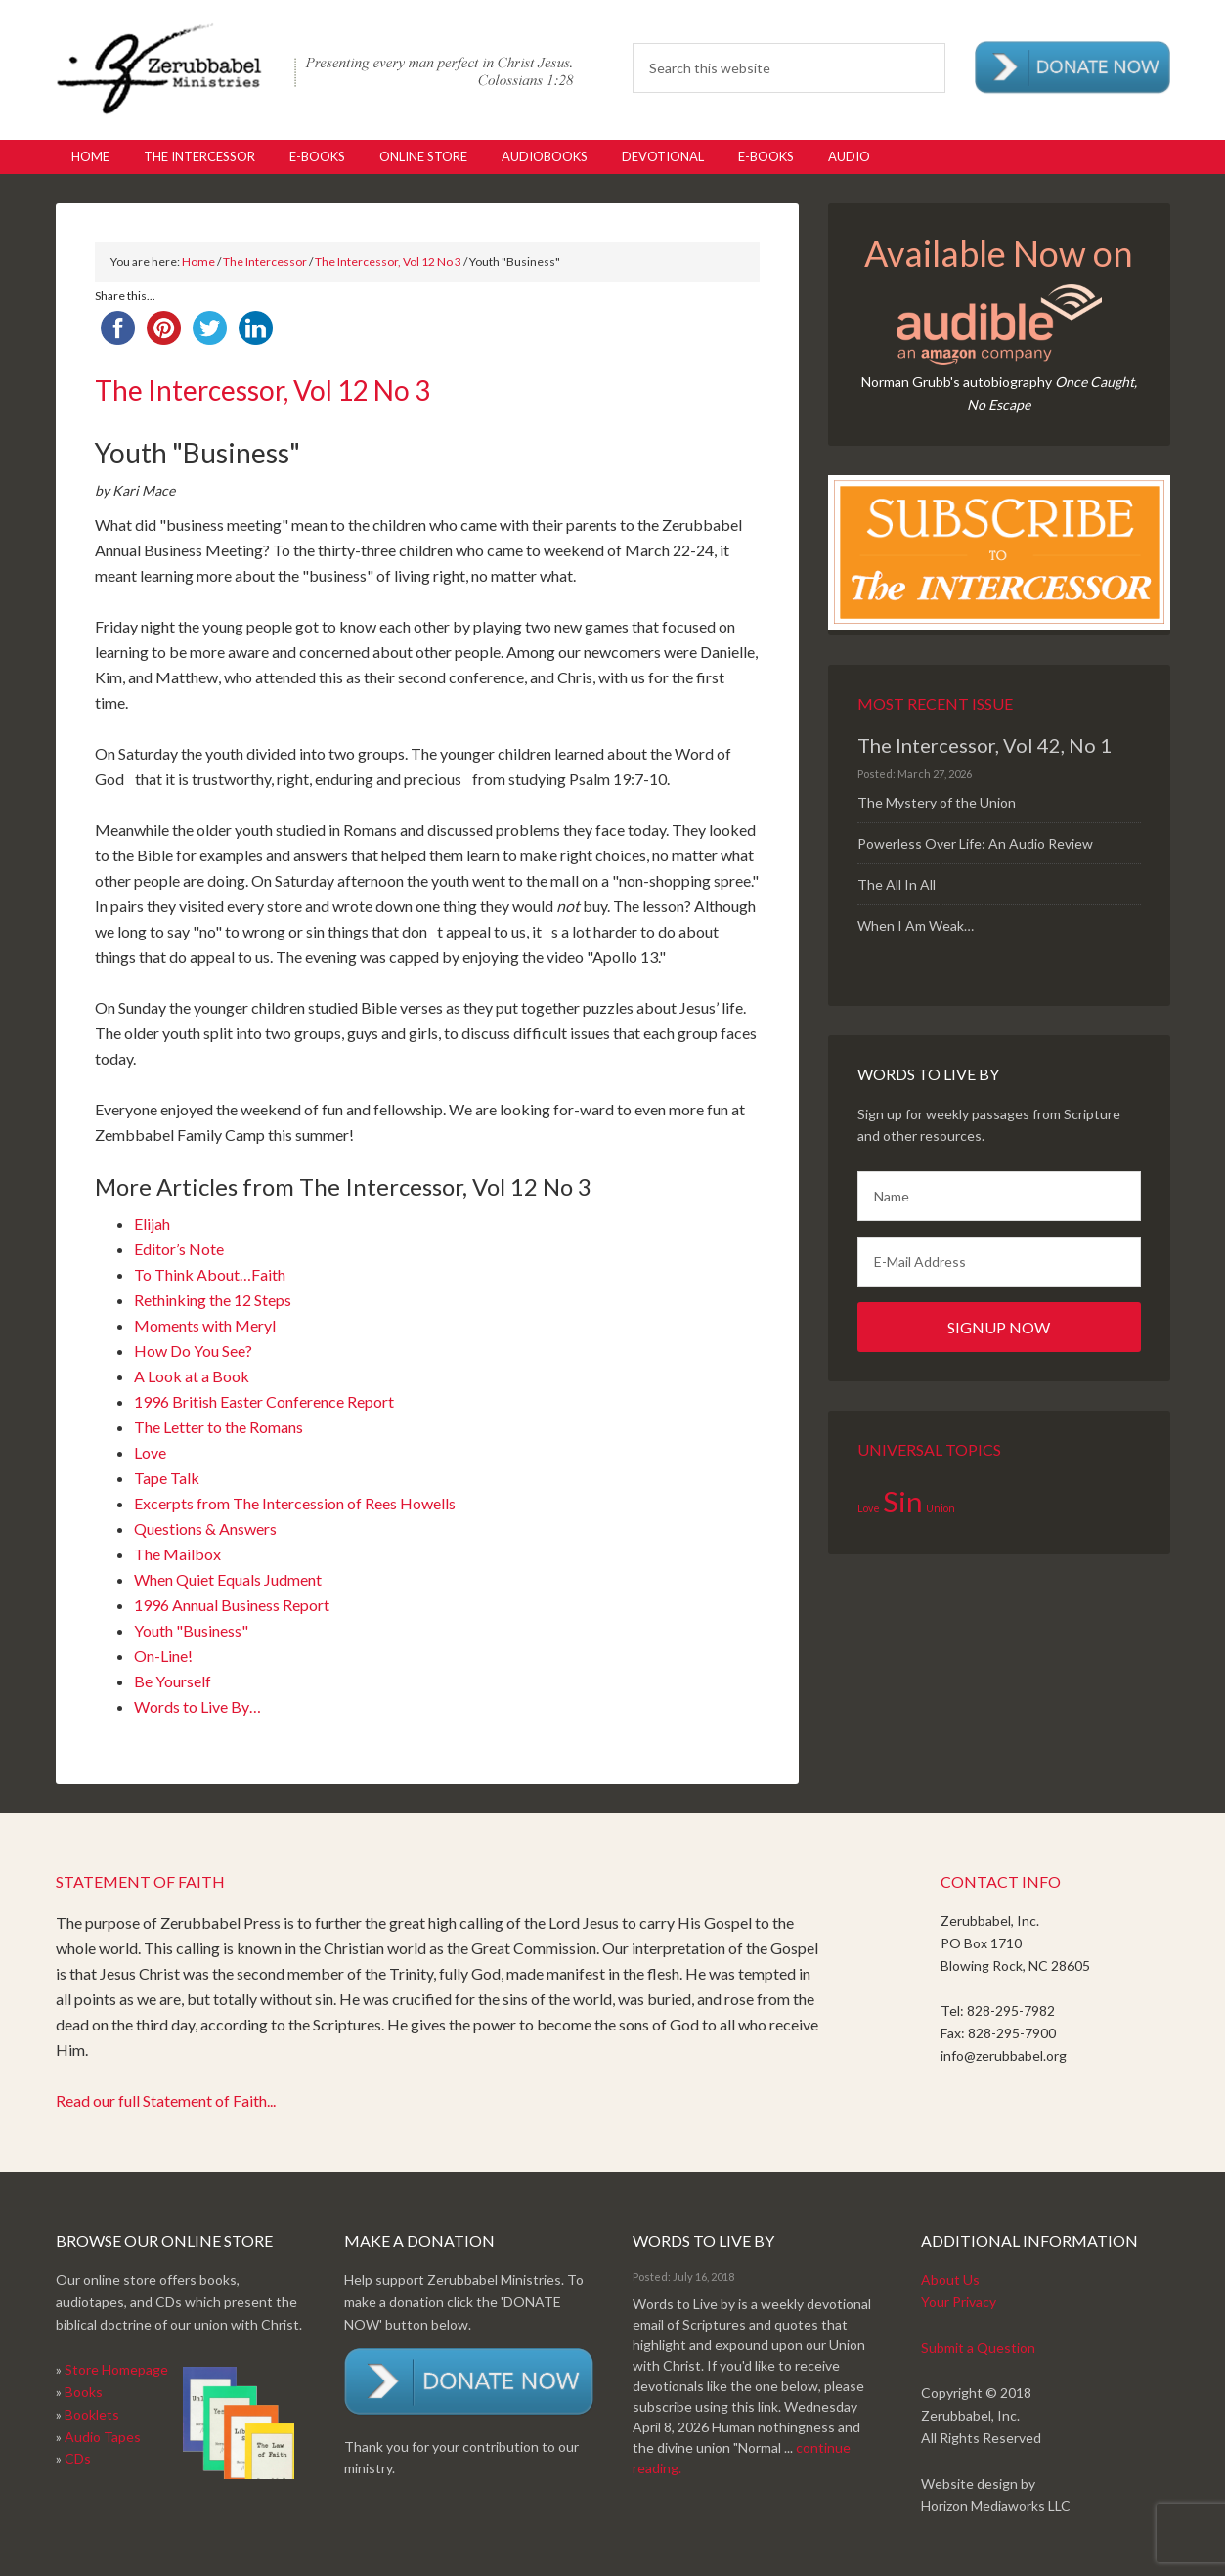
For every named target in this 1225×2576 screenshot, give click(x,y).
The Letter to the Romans (218, 1427)
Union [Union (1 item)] (940, 1508)
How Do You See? (193, 1350)
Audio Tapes (103, 2436)
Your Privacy (958, 2301)
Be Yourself (172, 1681)
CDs (78, 2458)
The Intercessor (265, 261)
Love (150, 1452)
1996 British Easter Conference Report (264, 1401)
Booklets (92, 2414)
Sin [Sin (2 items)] (903, 1501)
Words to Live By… (197, 1706)
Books (84, 2391)
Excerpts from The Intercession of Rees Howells (295, 1503)
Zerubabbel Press (315, 68)
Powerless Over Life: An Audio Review (975, 843)
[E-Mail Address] (999, 1262)
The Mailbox (177, 1554)
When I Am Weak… (915, 925)
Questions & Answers (205, 1528)
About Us (950, 2279)
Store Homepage (116, 2369)
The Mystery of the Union (936, 802)
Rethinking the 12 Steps (212, 1299)
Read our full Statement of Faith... (166, 2100)
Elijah (152, 1223)
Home (198, 261)
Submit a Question (978, 2347)
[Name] (999, 1196)
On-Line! (163, 1655)
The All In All (896, 884)
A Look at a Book (191, 1376)
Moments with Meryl (205, 1325)
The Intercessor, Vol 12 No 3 (388, 261)
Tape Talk (166, 1477)
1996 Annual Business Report (231, 1604)
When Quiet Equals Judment (228, 1579)
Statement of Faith (140, 1881)
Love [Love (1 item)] (868, 1508)
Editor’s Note (179, 1249)
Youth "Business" (191, 1630)
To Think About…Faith (209, 1274)
